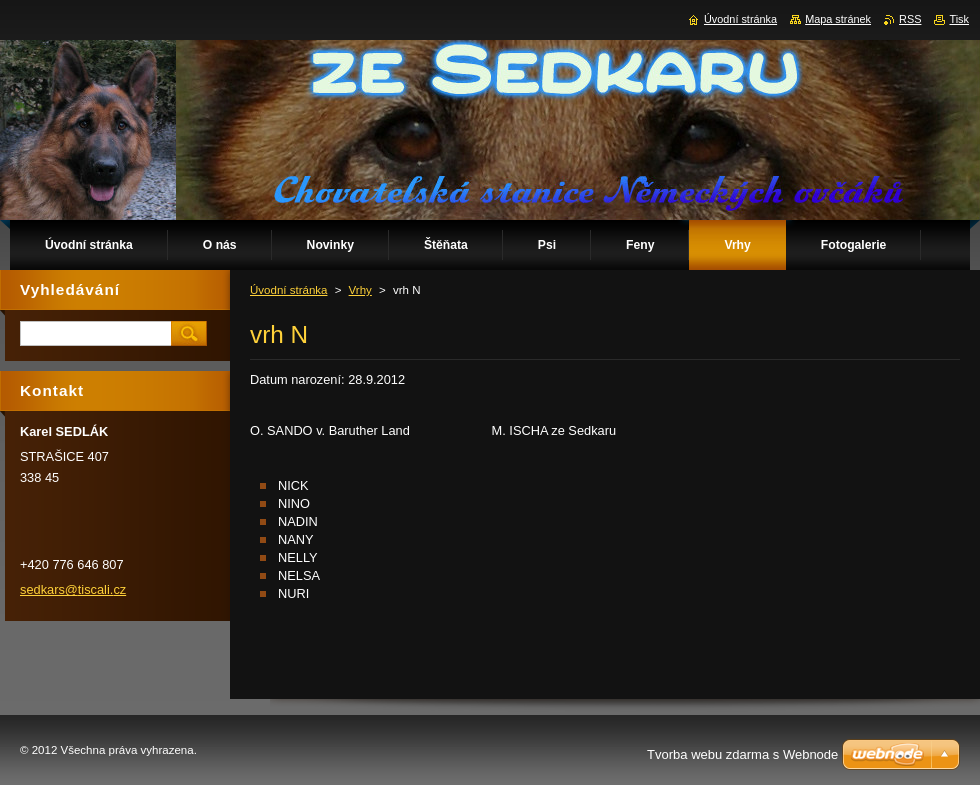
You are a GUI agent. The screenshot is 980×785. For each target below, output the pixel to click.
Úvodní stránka (288, 290)
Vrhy (360, 290)
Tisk (959, 19)
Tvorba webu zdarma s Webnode (742, 754)
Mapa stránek (838, 19)
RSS (910, 19)
